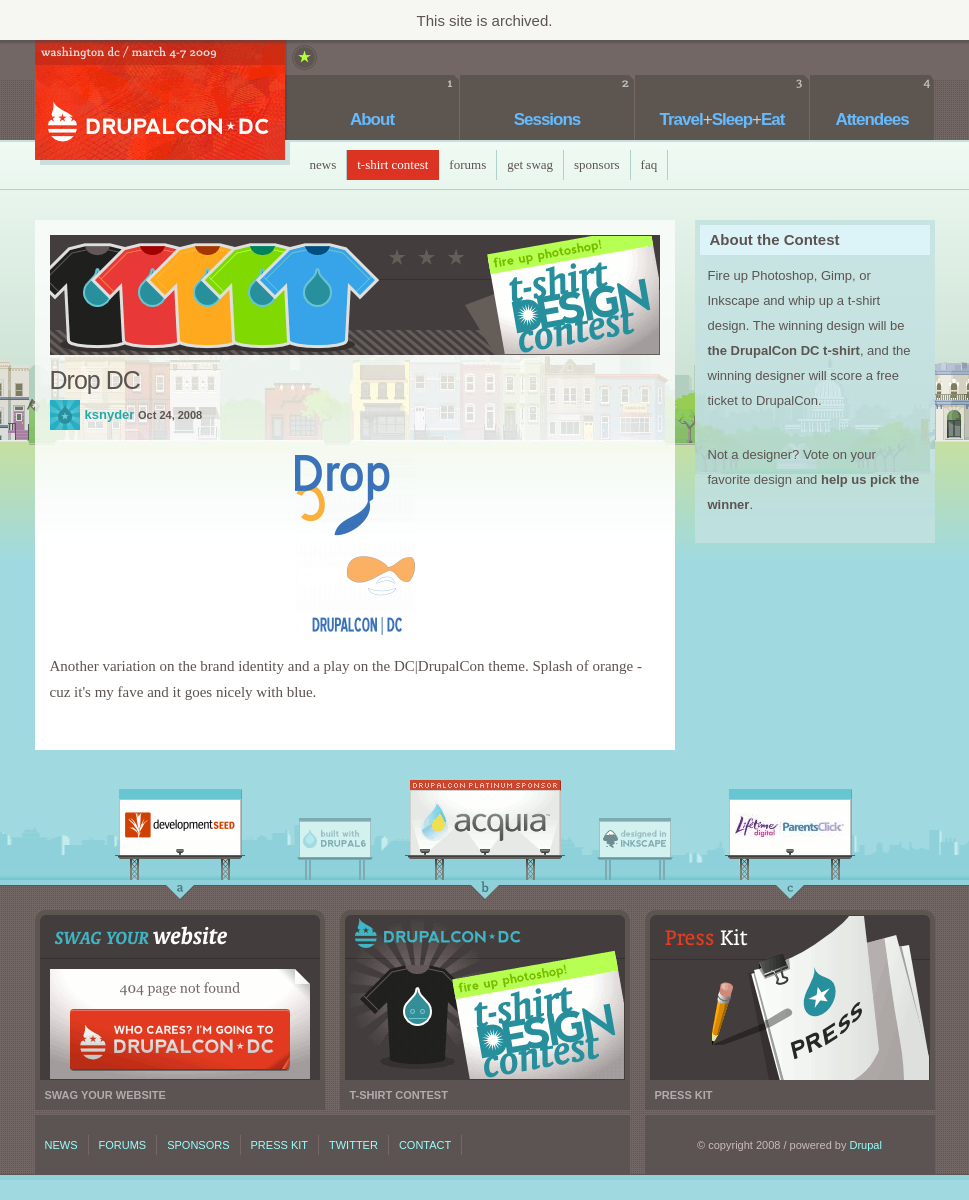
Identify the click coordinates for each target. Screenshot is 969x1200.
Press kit (790, 997)
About (372, 119)
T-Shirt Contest (392, 164)
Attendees (871, 119)
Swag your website (180, 997)
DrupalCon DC (160, 102)
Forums (467, 164)
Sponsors (597, 164)
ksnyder (65, 415)
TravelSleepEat (722, 119)
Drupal (866, 1145)
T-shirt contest (485, 997)
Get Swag (530, 164)
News (323, 164)
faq (649, 164)
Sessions (547, 119)
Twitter (353, 1145)
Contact (425, 1145)
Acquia (485, 823)
